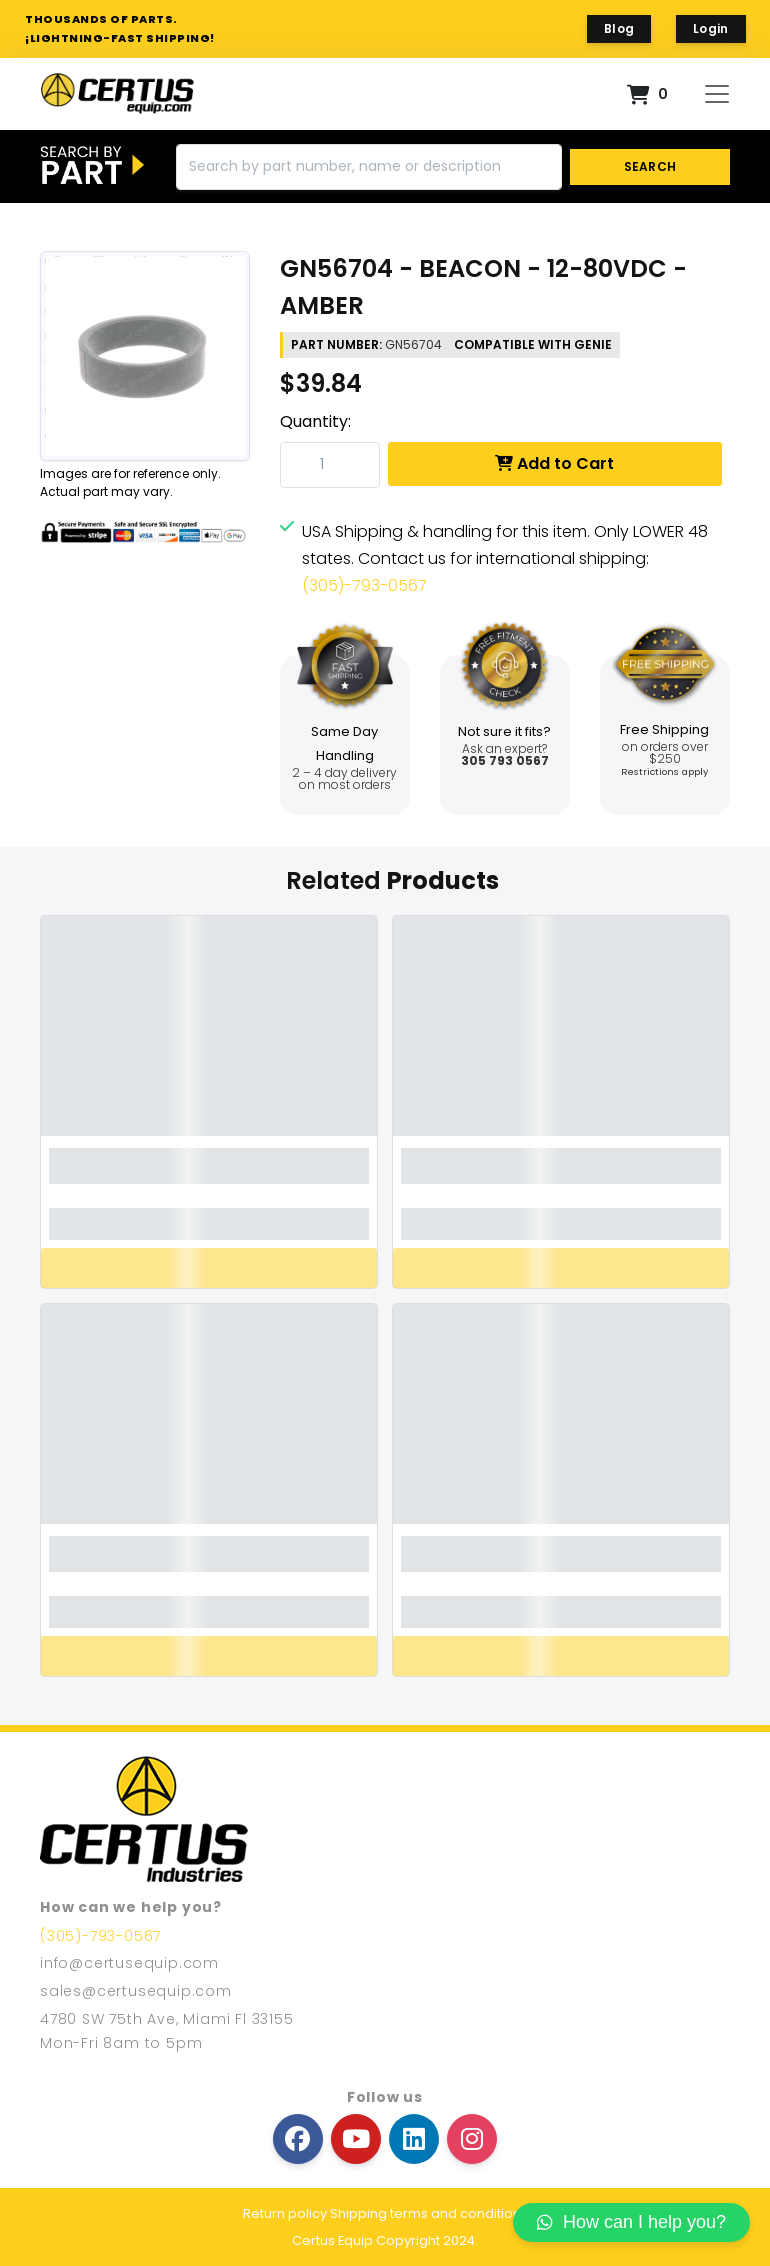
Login (711, 28)
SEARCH (650, 166)
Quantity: (315, 421)
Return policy (285, 2213)
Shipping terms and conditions (429, 2213)
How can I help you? (631, 2222)
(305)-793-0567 (364, 585)
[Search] (369, 167)
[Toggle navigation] (717, 94)
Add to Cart (554, 463)
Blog (619, 28)
